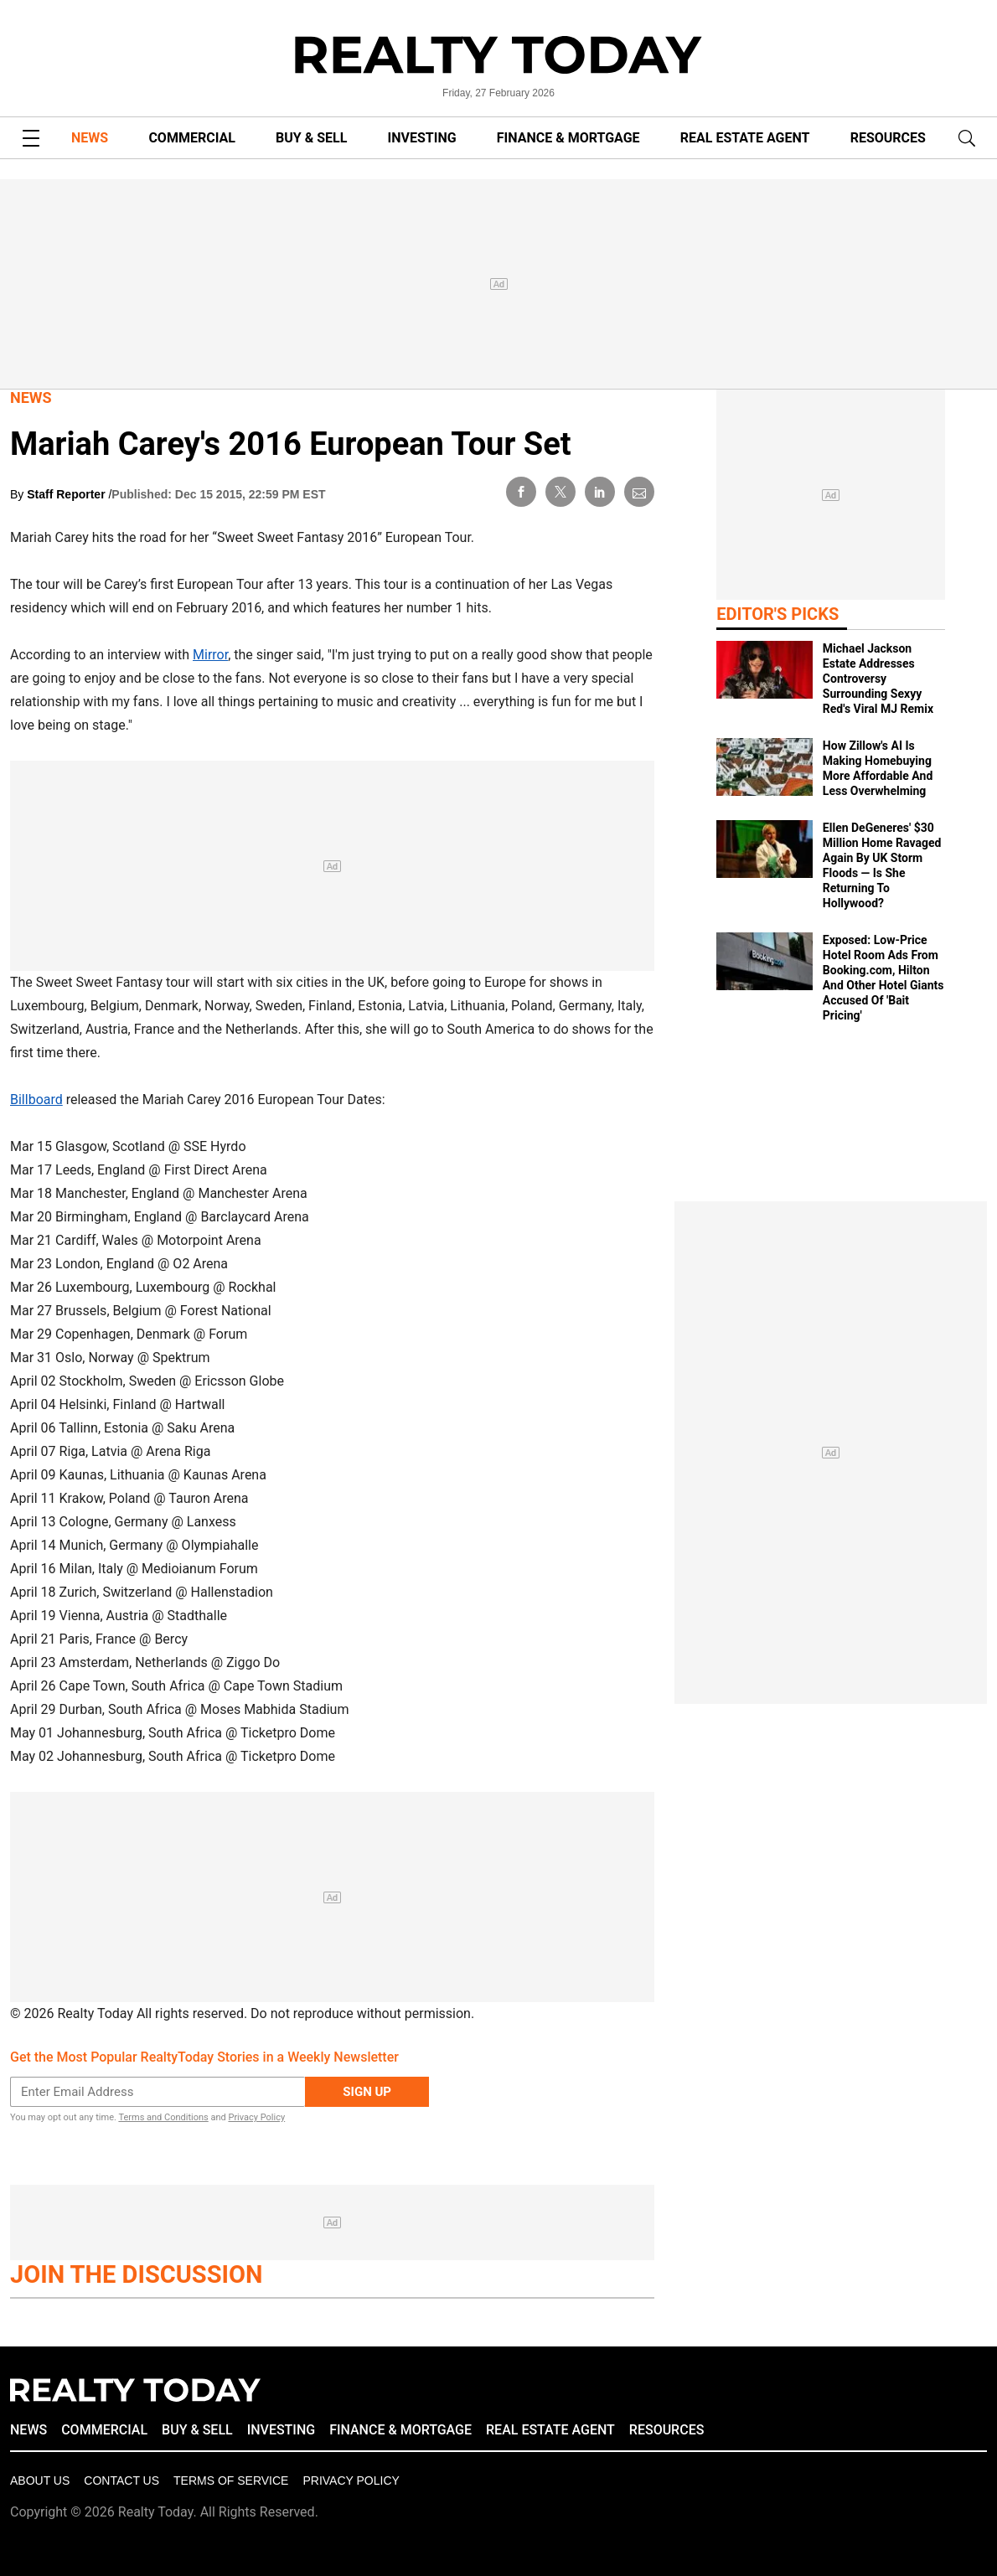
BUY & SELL (311, 138)
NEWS (89, 138)
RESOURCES (888, 138)
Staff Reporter (67, 494)
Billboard (36, 1099)
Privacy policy (350, 2480)
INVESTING (422, 138)
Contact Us (121, 2480)
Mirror (210, 655)
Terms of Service (230, 2480)
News (31, 397)
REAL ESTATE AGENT (745, 138)
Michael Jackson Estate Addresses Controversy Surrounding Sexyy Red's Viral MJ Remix (878, 678)
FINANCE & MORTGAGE (568, 138)
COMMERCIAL (191, 138)
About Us (40, 2480)
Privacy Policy (256, 2117)
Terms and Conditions (163, 2117)
